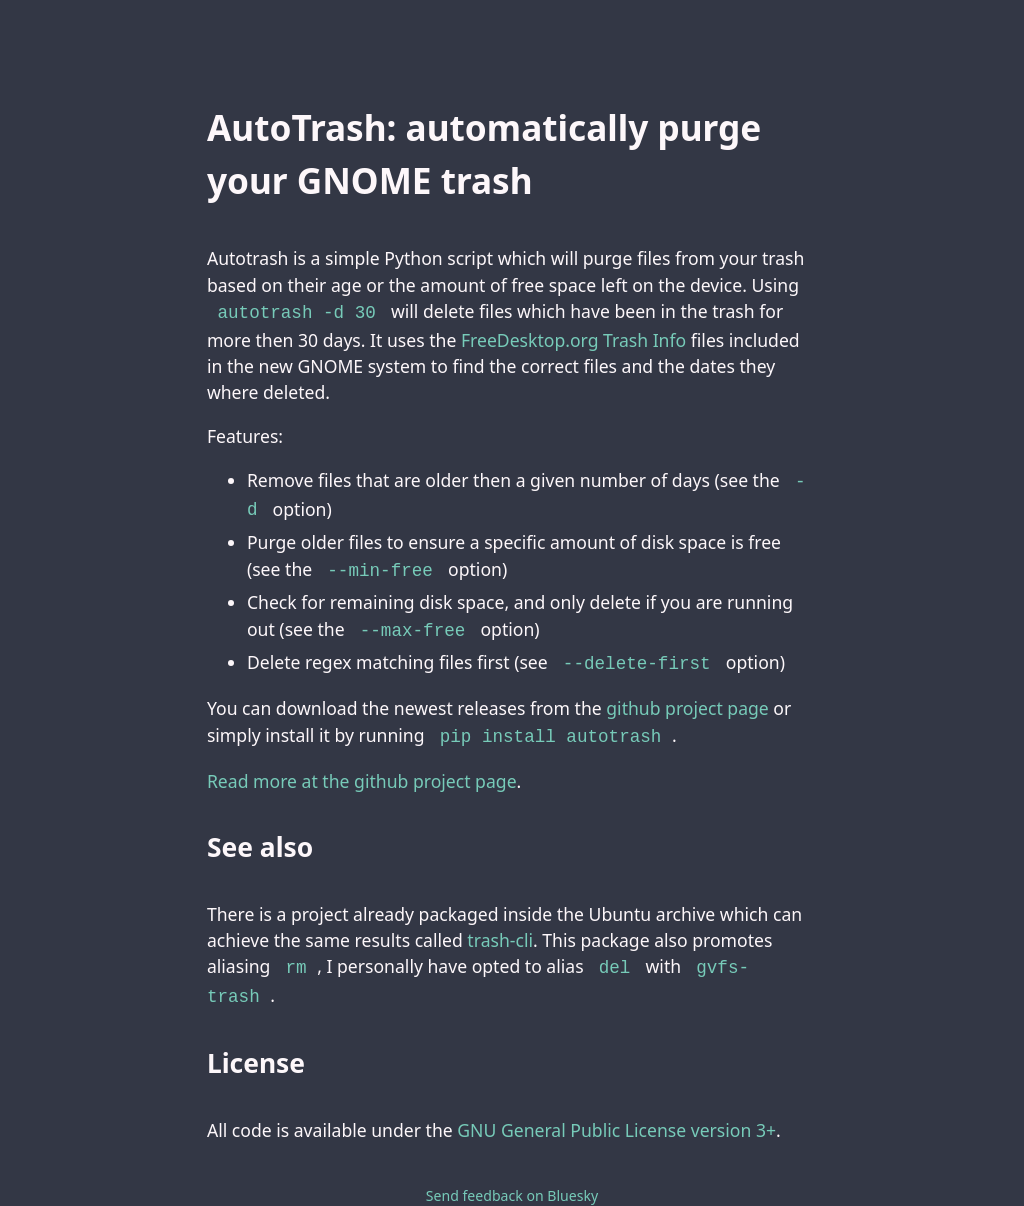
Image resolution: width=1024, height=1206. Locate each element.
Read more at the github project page (362, 767)
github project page (687, 696)
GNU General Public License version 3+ (616, 1085)
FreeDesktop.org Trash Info (573, 338)
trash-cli (500, 926)
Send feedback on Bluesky (512, 1151)
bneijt (554, 1172)
